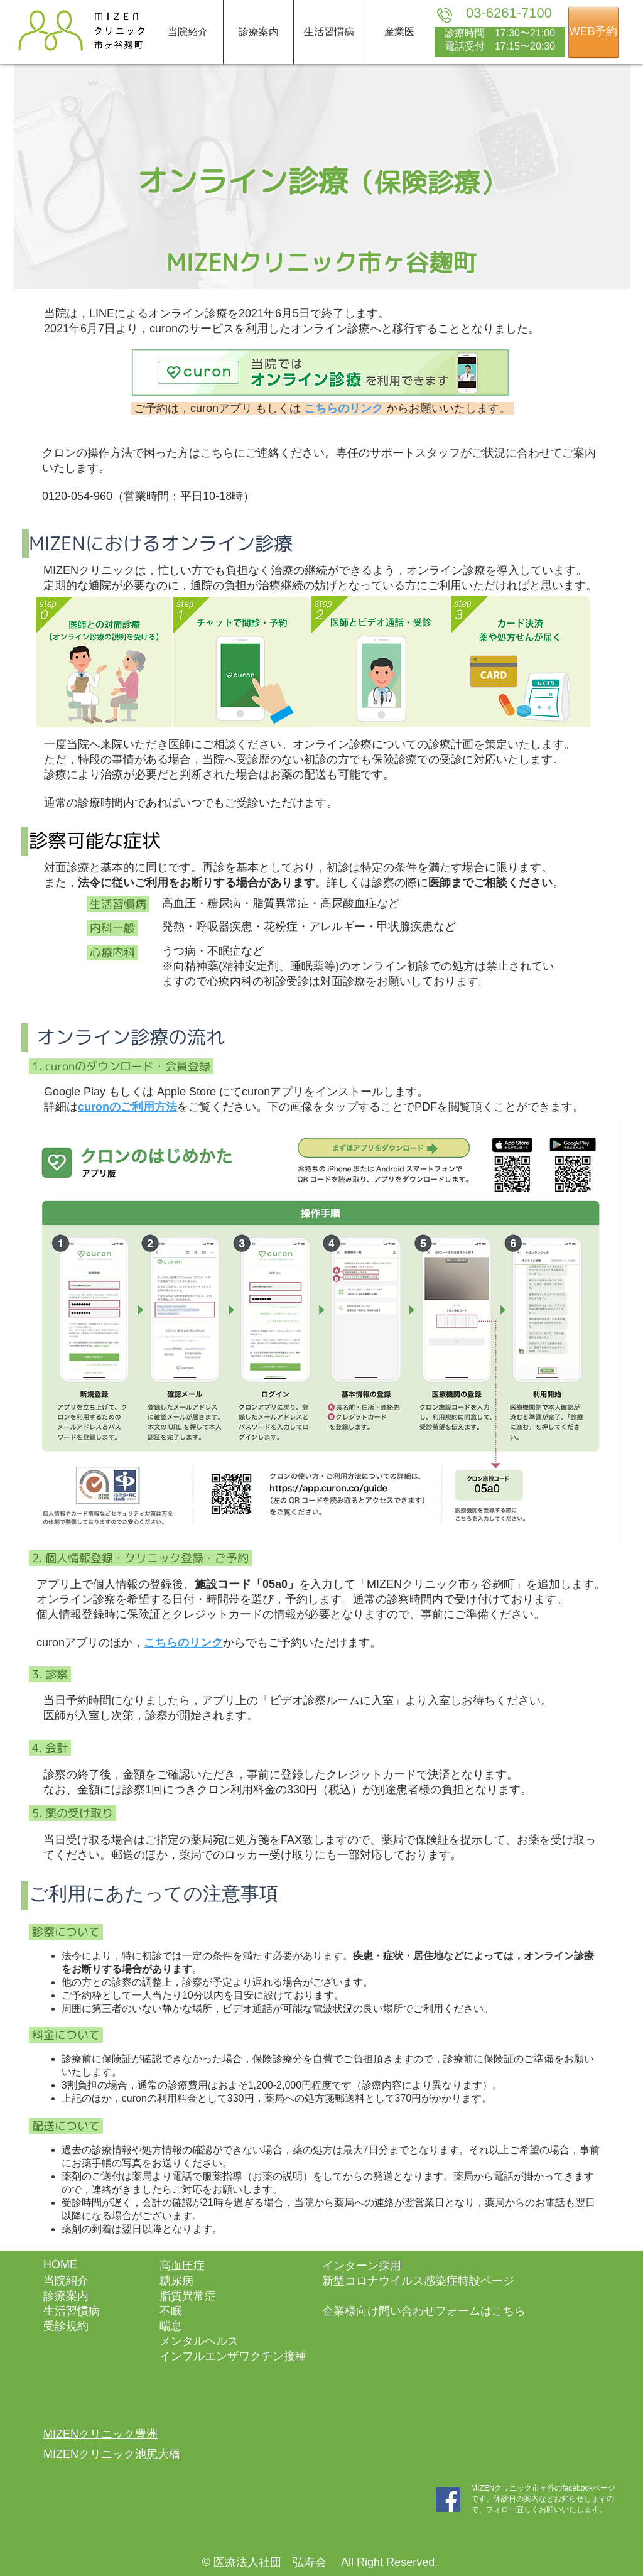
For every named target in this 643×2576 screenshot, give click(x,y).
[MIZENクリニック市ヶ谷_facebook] (448, 2499)
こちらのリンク (183, 1642)
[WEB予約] (593, 32)
